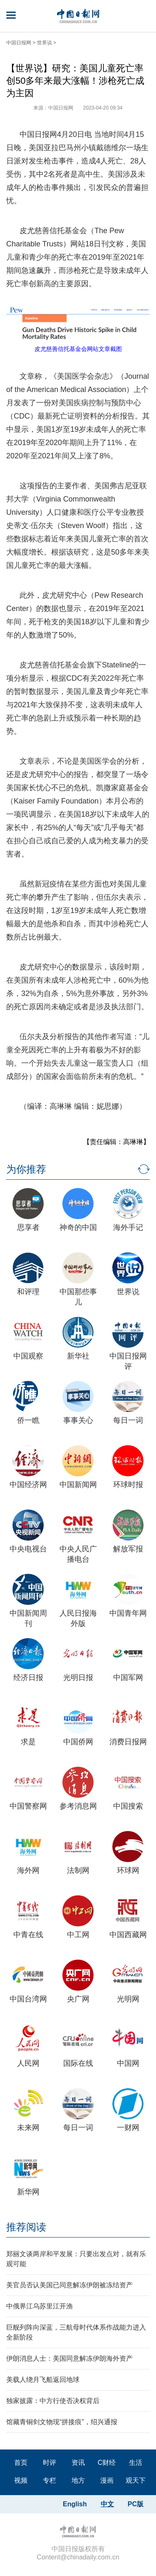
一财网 (128, 2127)
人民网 (28, 2063)
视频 (20, 2480)
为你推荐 (26, 1169)
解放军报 (128, 1549)
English (75, 2504)
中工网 (78, 1935)
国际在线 (78, 2063)
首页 (20, 2462)
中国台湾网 (28, 1999)
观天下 (136, 2480)
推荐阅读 (26, 2227)
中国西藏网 (128, 1935)
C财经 (107, 2462)
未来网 (28, 2127)
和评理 (28, 1292)
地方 (78, 2480)
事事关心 (78, 1420)
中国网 (128, 2063)
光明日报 (78, 1677)
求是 (28, 1742)
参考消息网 (78, 1806)
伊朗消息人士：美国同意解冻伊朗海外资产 (69, 2358)
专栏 (49, 2480)
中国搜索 (128, 1806)
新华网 (28, 2192)
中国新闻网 (78, 1484)
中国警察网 (28, 1806)
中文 (107, 2504)
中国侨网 (78, 1742)
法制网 (78, 1870)
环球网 (128, 1870)
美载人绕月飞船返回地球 (42, 2379)
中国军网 (128, 1677)
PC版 (136, 2504)
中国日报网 (18, 43)
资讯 (78, 2462)
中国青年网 (128, 1613)
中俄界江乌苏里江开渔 (39, 2306)
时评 (49, 2462)
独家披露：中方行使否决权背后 (52, 2400)
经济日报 (28, 1677)
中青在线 (28, 1935)
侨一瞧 (28, 1420)
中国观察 (28, 1356)
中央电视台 (28, 1549)
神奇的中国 (78, 1227)
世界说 (44, 43)
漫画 (107, 2480)
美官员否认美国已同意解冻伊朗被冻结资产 (69, 2285)
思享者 (28, 1227)
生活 (135, 2462)
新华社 (78, 1356)
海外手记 (128, 1227)
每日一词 (128, 1420)
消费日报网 (128, 1742)
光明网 (128, 1999)
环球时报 (128, 1484)
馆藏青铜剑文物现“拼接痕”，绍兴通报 (61, 2421)
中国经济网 (28, 1484)
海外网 (28, 1870)
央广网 (78, 1999)
